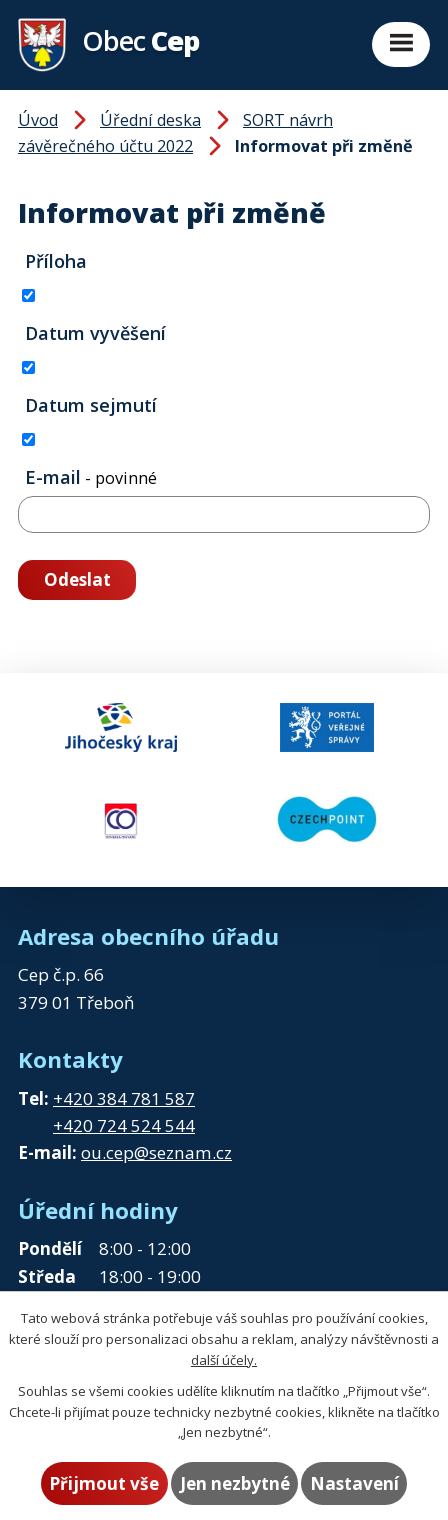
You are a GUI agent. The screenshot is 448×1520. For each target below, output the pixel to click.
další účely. (224, 1360)
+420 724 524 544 (124, 1125)
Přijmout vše (104, 1483)
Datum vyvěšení (95, 333)
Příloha (56, 261)
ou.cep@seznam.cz (156, 1152)
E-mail (91, 477)
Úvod (38, 120)
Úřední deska (150, 120)
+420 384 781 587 (124, 1098)
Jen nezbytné (235, 1483)
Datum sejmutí (91, 405)
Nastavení (354, 1483)
